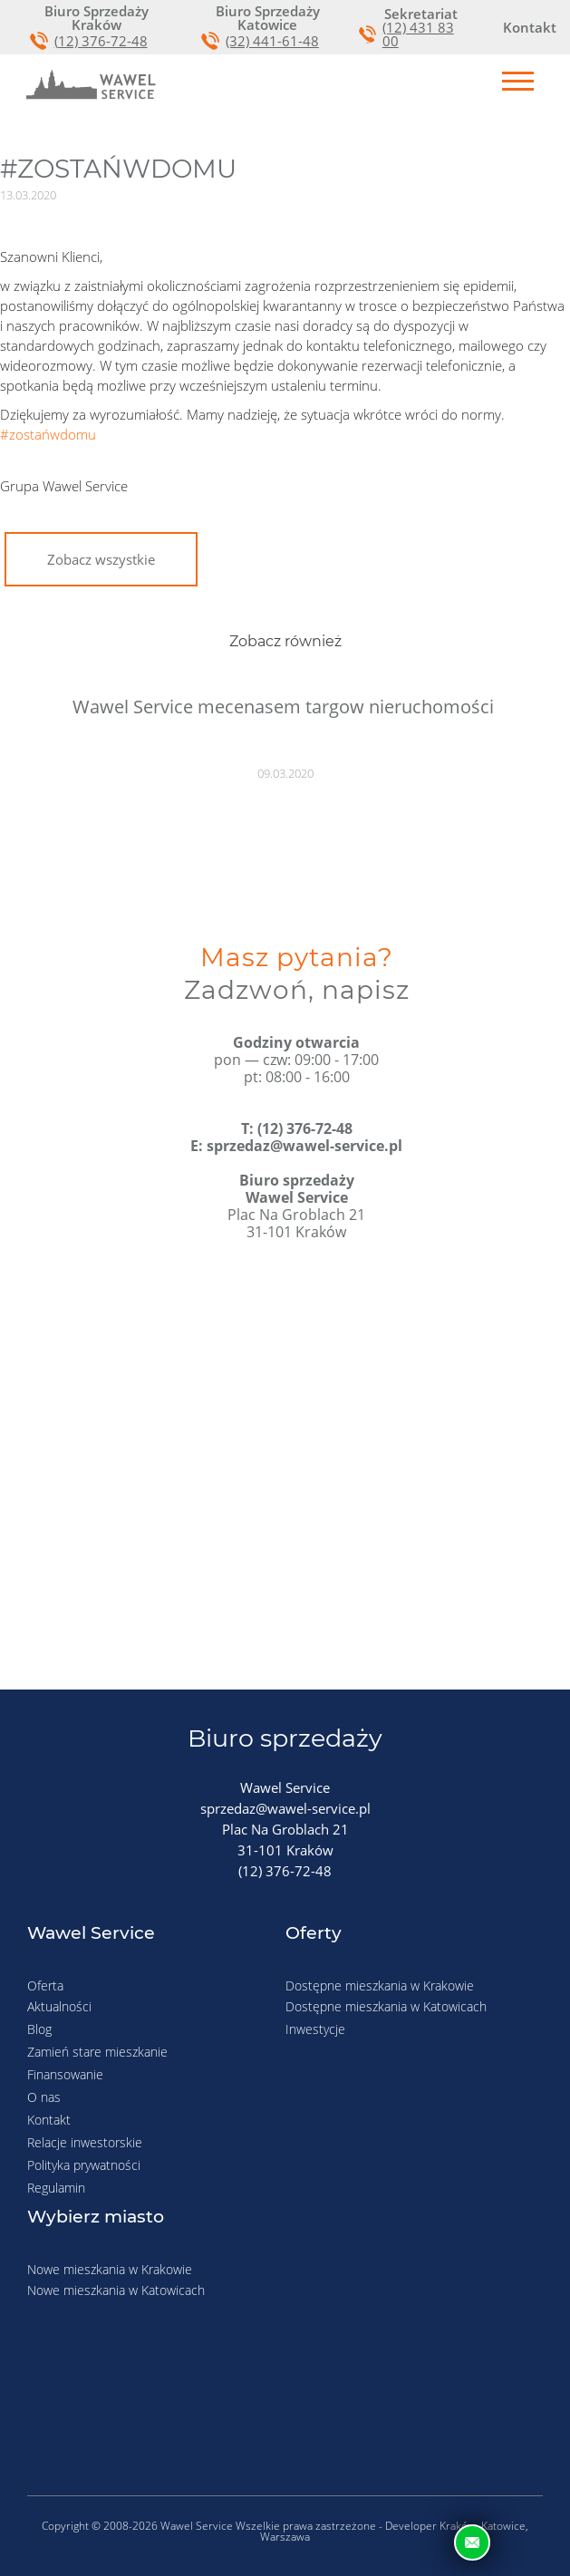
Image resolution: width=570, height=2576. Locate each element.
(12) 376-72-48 (101, 41)
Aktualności (59, 2006)
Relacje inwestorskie (84, 2142)
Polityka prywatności (83, 2165)
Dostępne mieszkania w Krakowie (379, 1985)
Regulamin (56, 2187)
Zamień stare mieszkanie (97, 2051)
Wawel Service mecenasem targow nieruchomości (283, 706)
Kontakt (49, 2119)
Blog (39, 2029)
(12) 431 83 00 (418, 34)
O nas (44, 2097)
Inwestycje (315, 2029)
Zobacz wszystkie (101, 559)
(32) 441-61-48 (272, 41)
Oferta (45, 1985)
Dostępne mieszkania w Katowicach (386, 2006)
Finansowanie (65, 2074)
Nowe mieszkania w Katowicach (116, 2290)
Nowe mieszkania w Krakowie (109, 2269)
